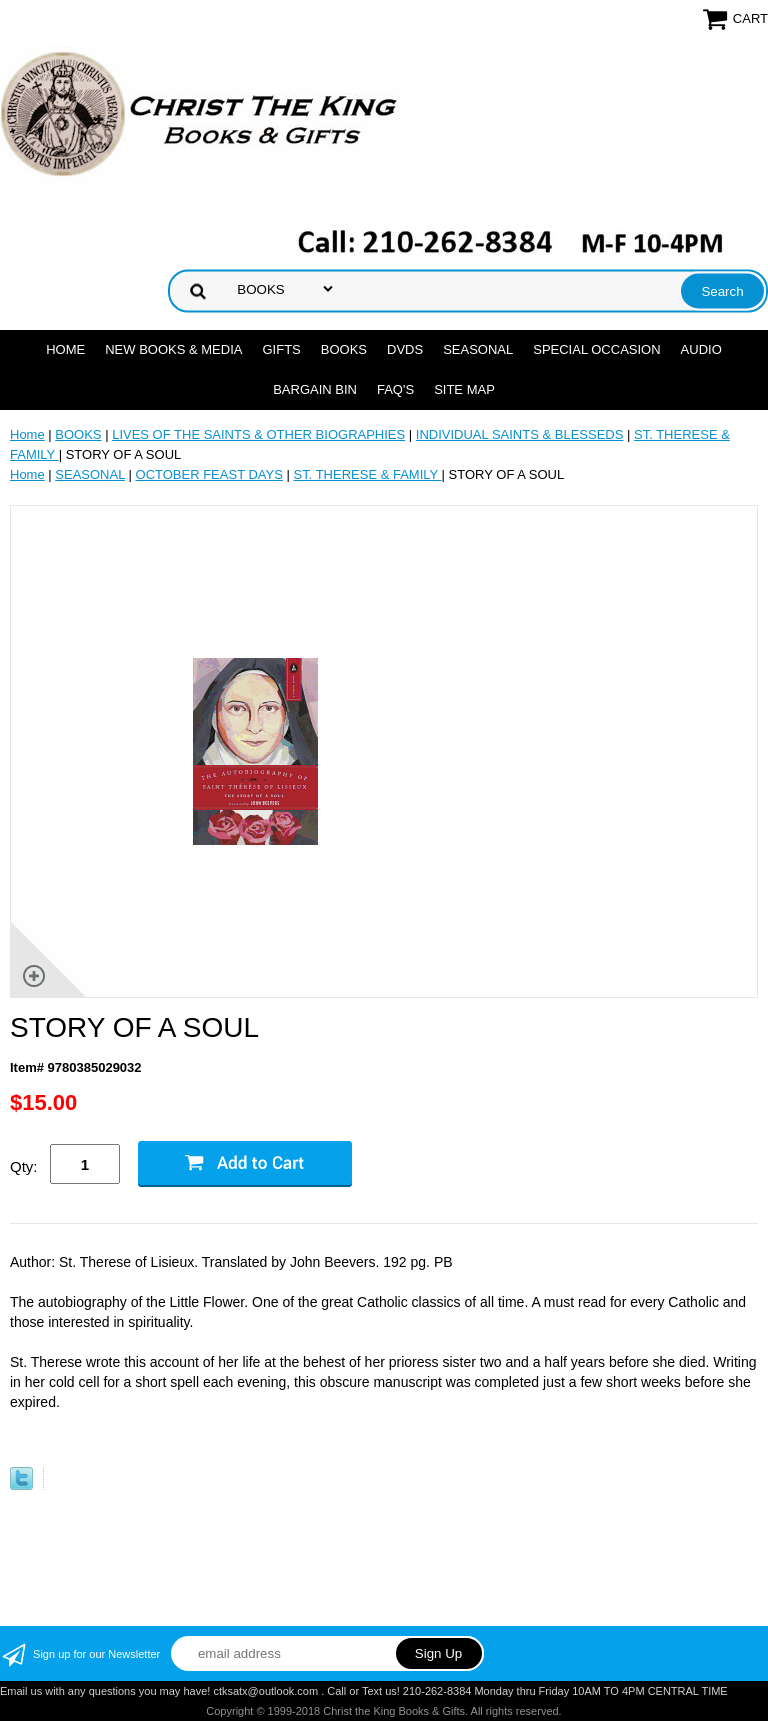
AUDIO (701, 349)
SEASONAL (478, 349)
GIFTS (281, 349)
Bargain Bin (315, 389)
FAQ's (395, 389)
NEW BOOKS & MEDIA (173, 349)
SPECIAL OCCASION (596, 349)
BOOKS (344, 349)
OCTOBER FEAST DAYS (209, 474)
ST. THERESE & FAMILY (368, 474)
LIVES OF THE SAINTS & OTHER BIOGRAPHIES (258, 434)
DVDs (405, 349)
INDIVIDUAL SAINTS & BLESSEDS (520, 434)
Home (65, 349)
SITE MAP (464, 389)
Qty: (24, 1166)
